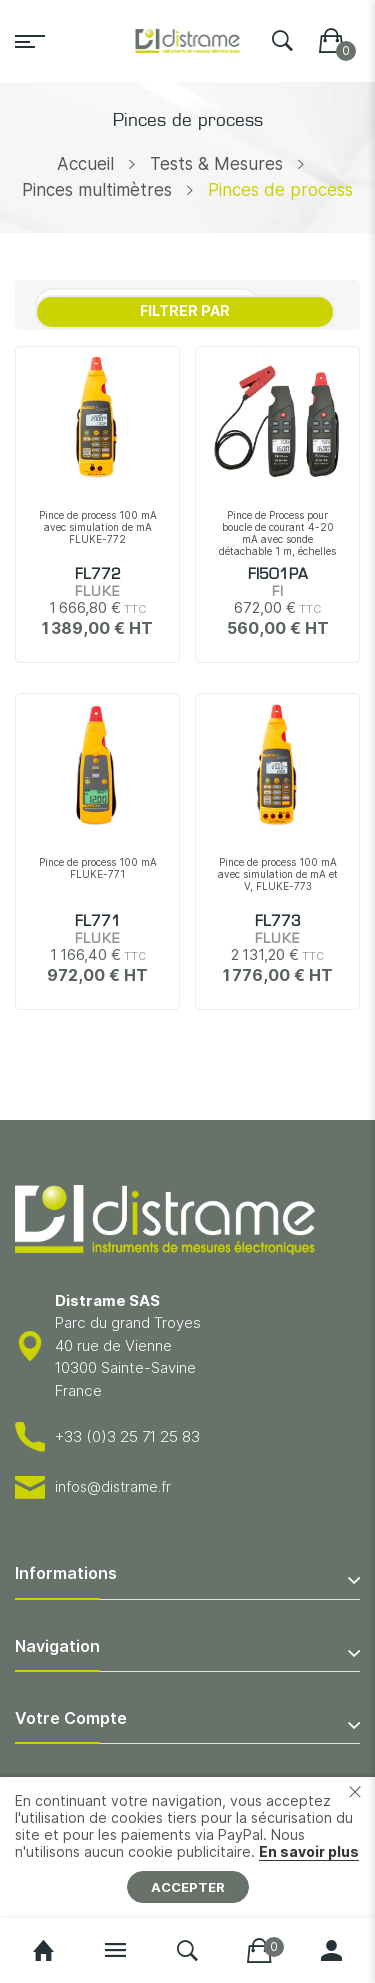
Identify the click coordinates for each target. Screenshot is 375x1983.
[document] (187, 1847)
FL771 (98, 922)
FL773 (278, 922)
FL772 (98, 575)
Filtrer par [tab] (185, 310)
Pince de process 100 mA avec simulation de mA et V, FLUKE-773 (278, 874)
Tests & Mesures (216, 164)
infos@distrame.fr (113, 1486)
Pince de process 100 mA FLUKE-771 (98, 868)
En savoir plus (309, 1851)
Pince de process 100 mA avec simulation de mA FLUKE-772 (98, 527)
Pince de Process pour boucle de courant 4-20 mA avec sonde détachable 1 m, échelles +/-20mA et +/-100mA (277, 539)
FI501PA (278, 575)
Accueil (85, 164)
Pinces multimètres (97, 190)
